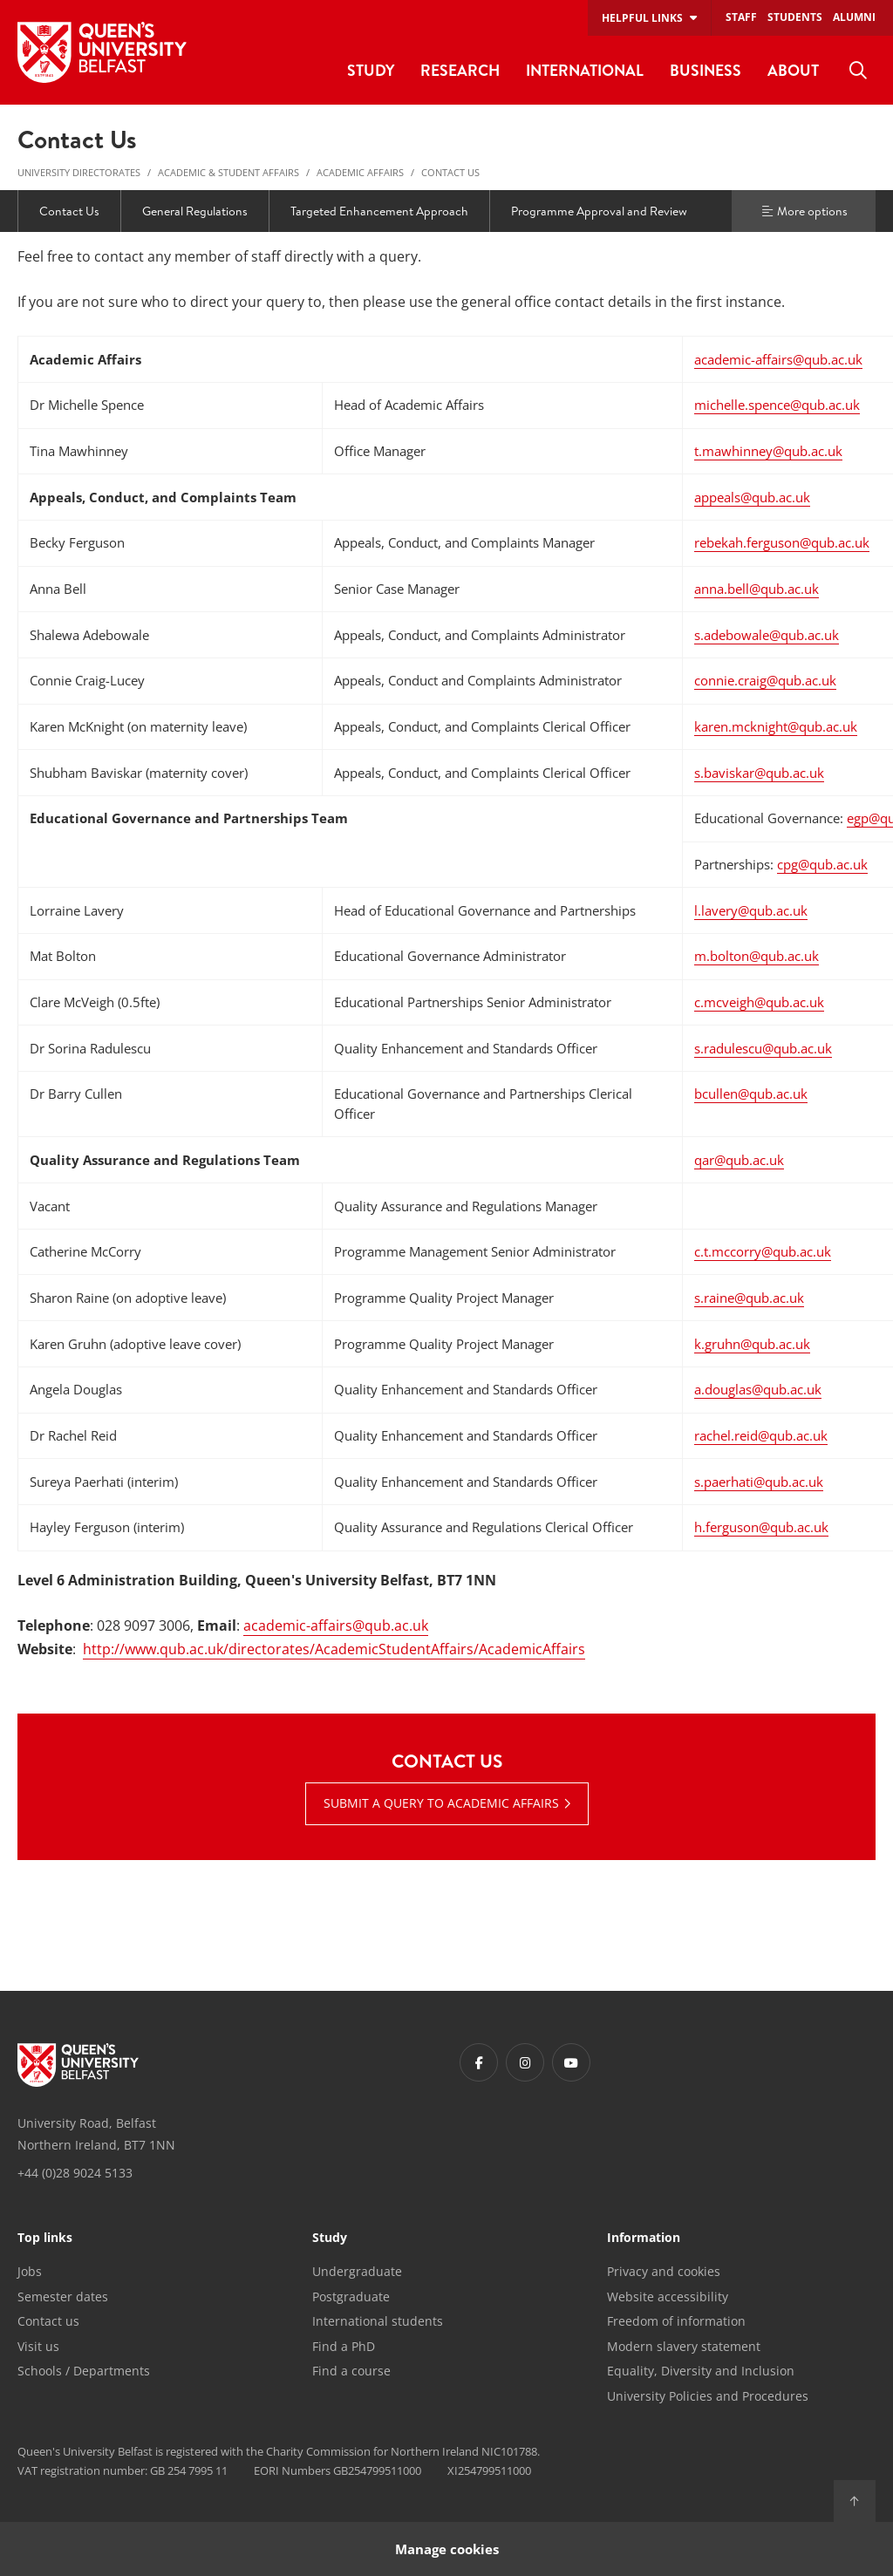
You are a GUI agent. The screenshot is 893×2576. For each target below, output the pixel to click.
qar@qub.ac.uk (739, 1160)
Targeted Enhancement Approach (379, 211)
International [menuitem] (585, 70)
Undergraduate (357, 2271)
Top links (44, 2238)
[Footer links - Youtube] (571, 2062)
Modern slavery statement (683, 2346)
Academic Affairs (360, 172)
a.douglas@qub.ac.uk (757, 1389)
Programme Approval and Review (599, 211)
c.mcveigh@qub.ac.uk (759, 1002)
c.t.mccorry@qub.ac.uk (762, 1251)
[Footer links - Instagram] (525, 2062)
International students (377, 2321)
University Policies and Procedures (707, 2396)
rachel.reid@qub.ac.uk (761, 1435)
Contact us (48, 2321)
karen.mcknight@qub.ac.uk (775, 726)
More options (804, 211)
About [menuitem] (793, 70)
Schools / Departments (83, 2370)
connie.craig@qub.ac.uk (765, 680)
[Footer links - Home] (78, 2065)
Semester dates (62, 2296)
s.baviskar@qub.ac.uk (759, 772)
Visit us (38, 2346)
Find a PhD (343, 2346)
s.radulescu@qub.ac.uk (763, 1048)
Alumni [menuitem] (854, 17)
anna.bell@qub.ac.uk (756, 588)
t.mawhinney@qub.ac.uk (768, 451)
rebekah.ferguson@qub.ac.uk (781, 542)
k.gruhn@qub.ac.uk (752, 1344)
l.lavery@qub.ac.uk (751, 910)
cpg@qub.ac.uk (822, 864)
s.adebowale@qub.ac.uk (766, 635)
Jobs (29, 2271)
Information (643, 2238)
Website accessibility (667, 2296)
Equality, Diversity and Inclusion (700, 2370)
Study (329, 2238)
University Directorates (78, 172)
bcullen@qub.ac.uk (751, 1093)
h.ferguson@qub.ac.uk (761, 1527)
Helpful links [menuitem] (642, 17)
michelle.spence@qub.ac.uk (777, 404)
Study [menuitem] (370, 70)
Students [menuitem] (794, 17)
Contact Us (450, 172)
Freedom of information (676, 2321)
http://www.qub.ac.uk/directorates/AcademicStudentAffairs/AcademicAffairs (334, 1649)
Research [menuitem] (460, 70)
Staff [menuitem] (741, 17)
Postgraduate (351, 2296)
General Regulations (195, 211)
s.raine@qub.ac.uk (749, 1297)
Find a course (351, 2370)
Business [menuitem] (705, 70)
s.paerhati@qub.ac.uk (758, 1481)
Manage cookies (447, 2548)
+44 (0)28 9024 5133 (75, 2172)
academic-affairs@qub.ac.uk (778, 359)
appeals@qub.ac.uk (752, 497)
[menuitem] (858, 70)
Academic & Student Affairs (228, 172)
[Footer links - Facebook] (479, 2062)
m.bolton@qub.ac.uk (756, 955)
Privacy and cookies (663, 2271)
